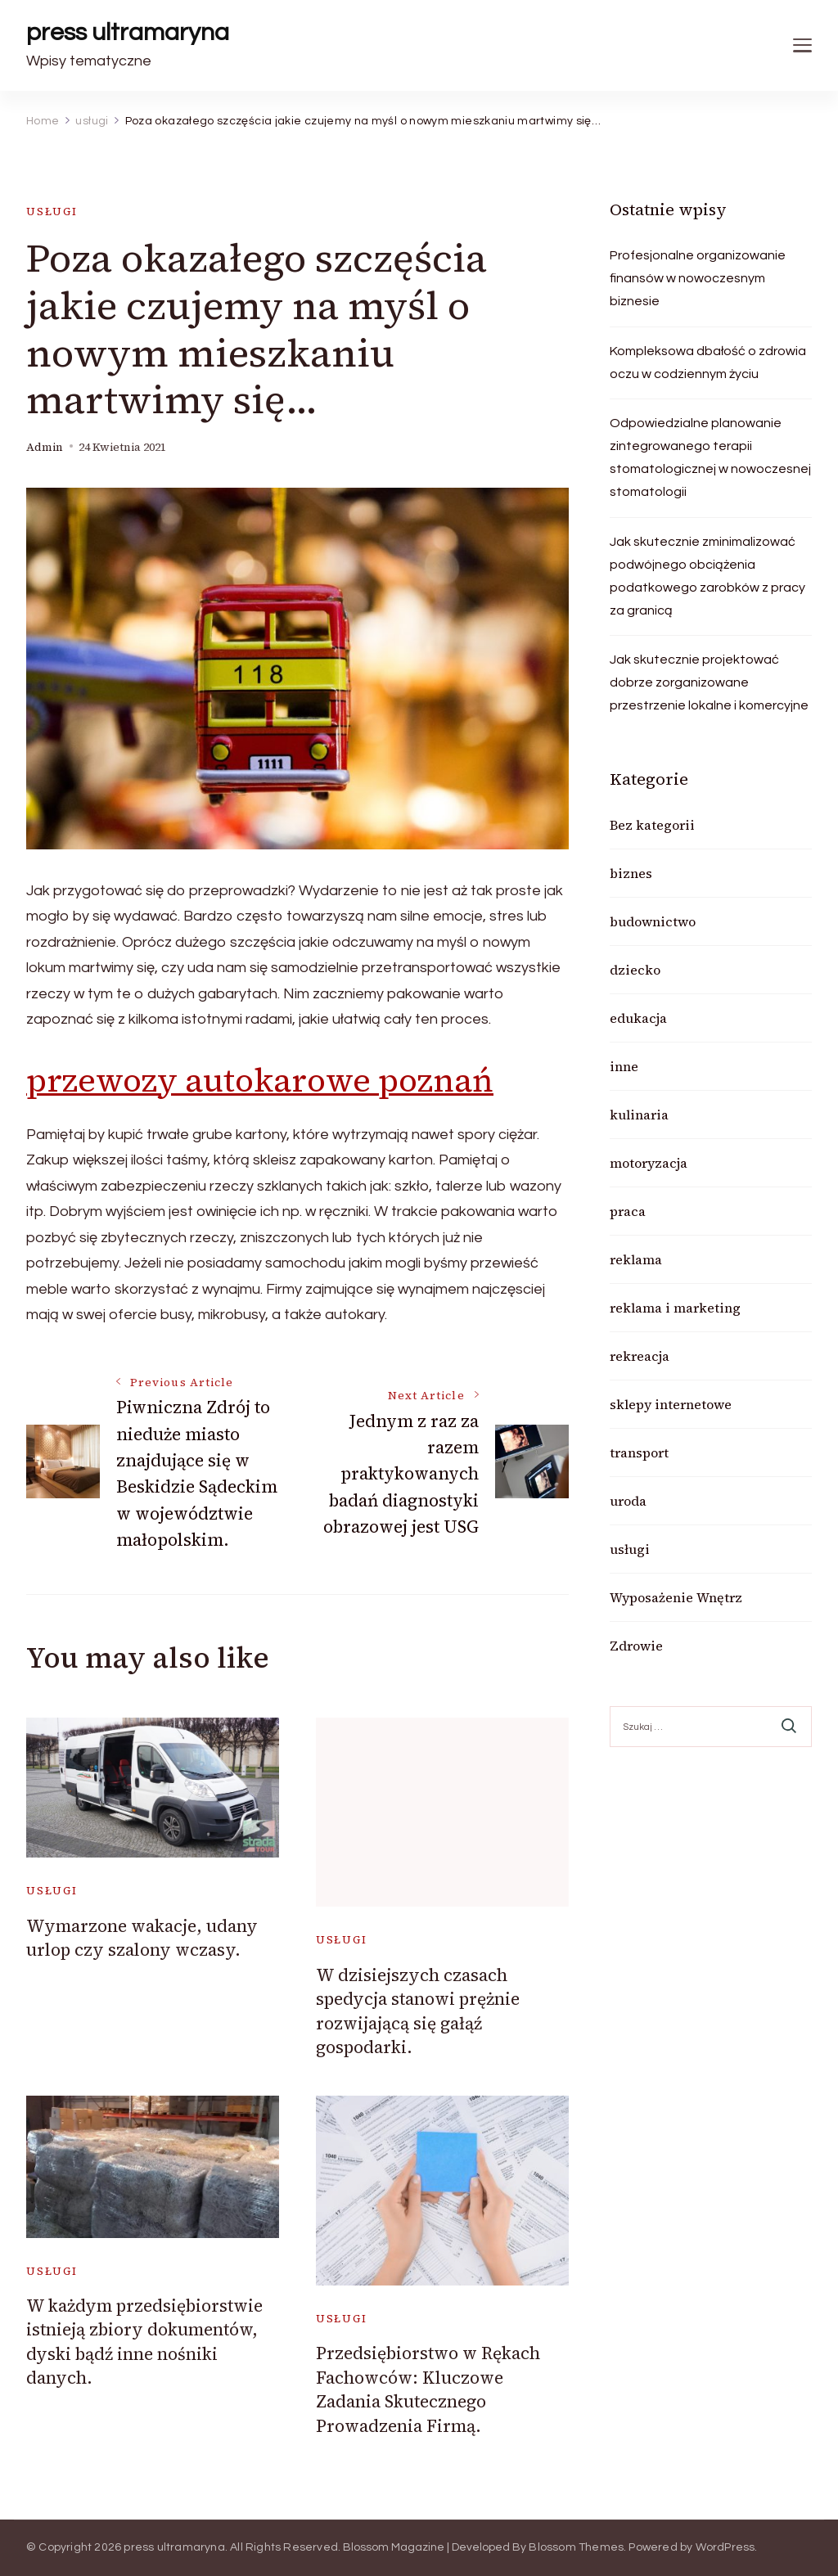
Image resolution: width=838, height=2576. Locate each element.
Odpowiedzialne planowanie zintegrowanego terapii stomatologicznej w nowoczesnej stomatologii (710, 457)
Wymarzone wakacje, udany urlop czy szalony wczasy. (142, 1937)
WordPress (725, 2547)
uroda (628, 1501)
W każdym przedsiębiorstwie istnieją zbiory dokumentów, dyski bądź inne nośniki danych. (144, 2341)
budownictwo (653, 921)
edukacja (638, 1018)
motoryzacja (648, 1163)
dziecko (635, 970)
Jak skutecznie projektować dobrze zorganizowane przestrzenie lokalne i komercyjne (709, 682)
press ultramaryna (127, 32)
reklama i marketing (675, 1308)
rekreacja (639, 1356)
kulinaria (639, 1115)
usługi (52, 211)
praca (628, 1211)
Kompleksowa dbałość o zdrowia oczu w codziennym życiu (708, 363)
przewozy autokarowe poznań (259, 1080)
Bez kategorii (652, 825)
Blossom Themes (576, 2547)
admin (44, 447)
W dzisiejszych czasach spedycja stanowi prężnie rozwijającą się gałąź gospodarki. (418, 2011)
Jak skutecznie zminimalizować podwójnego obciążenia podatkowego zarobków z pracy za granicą (707, 576)
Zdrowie (636, 1646)
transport (639, 1452)
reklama (636, 1259)
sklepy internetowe (671, 1404)
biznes (631, 873)
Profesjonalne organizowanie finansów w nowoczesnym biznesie (698, 278)
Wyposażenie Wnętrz (676, 1597)
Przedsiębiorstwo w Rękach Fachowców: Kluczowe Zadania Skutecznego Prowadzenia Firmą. (428, 2389)
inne (624, 1066)
